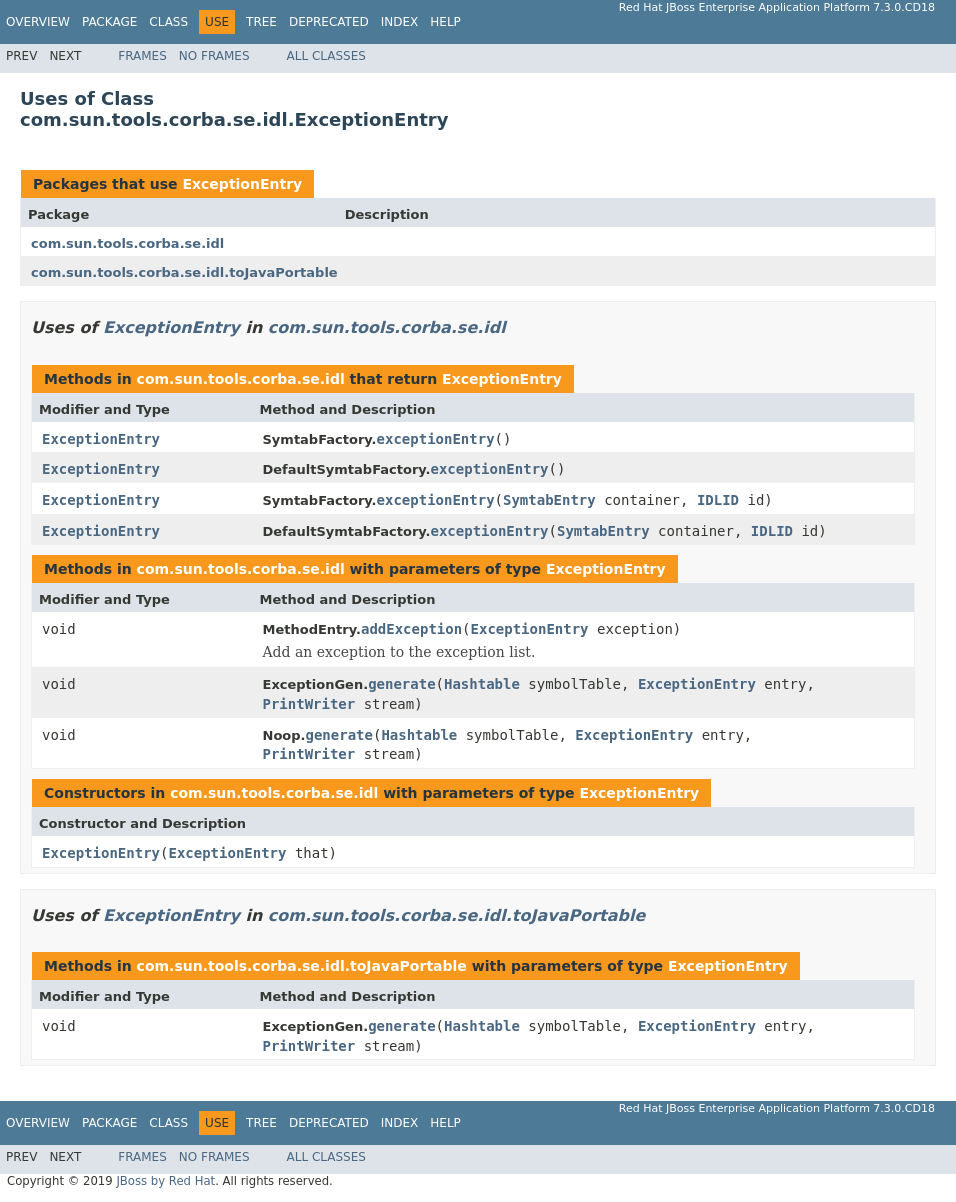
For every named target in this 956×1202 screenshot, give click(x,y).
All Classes (326, 56)
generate (401, 684)
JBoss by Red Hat (165, 1181)
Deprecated (329, 22)
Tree (261, 22)
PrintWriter (309, 704)
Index (400, 22)
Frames (142, 56)
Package (109, 22)
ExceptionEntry (242, 184)
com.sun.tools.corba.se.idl (127, 243)
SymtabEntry (549, 500)
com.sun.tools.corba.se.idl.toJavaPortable (184, 272)
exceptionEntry (436, 439)
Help (445, 22)
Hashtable (482, 684)
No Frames (214, 56)
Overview (38, 22)
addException (411, 629)
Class (168, 22)
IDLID (718, 500)
